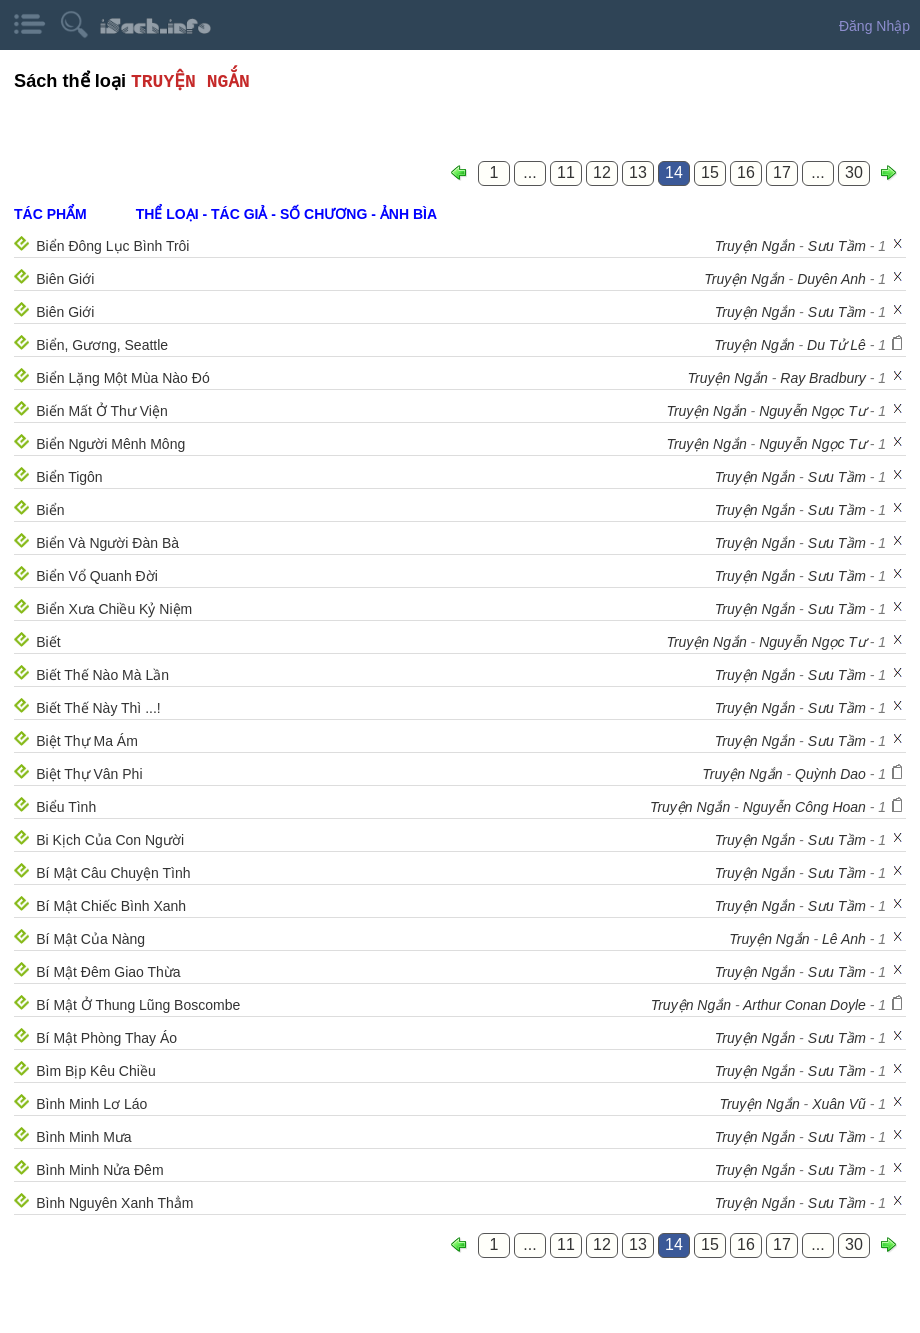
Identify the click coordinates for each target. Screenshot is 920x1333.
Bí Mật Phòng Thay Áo (106, 1038)
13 (638, 172)
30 (854, 172)
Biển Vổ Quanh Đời (97, 576)
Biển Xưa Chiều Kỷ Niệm (114, 609)
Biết (48, 642)
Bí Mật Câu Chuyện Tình (113, 873)
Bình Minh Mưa (83, 1137)
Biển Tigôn (69, 477)
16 (746, 172)
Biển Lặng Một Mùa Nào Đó (122, 378)
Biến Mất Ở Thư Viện (101, 411)
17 (782, 172)
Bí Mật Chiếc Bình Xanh (111, 906)
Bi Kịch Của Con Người (110, 840)
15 (710, 172)
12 (602, 172)
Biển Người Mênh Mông (110, 444)
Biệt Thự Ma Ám (87, 741)
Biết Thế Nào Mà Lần (102, 675)
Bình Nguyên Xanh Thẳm (114, 1203)
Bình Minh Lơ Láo (91, 1104)
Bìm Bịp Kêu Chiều (95, 1071)
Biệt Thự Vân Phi (89, 774)
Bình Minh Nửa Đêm (99, 1170)
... (529, 172)
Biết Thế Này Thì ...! (98, 708)
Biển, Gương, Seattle (102, 345)
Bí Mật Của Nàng (90, 939)
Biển (50, 510)
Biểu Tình (66, 807)
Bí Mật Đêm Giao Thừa (108, 972)
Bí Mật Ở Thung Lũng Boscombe (138, 1005)
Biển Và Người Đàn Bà (107, 543)
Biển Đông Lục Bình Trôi (112, 246)
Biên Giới (65, 279)
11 (566, 172)
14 (674, 172)
